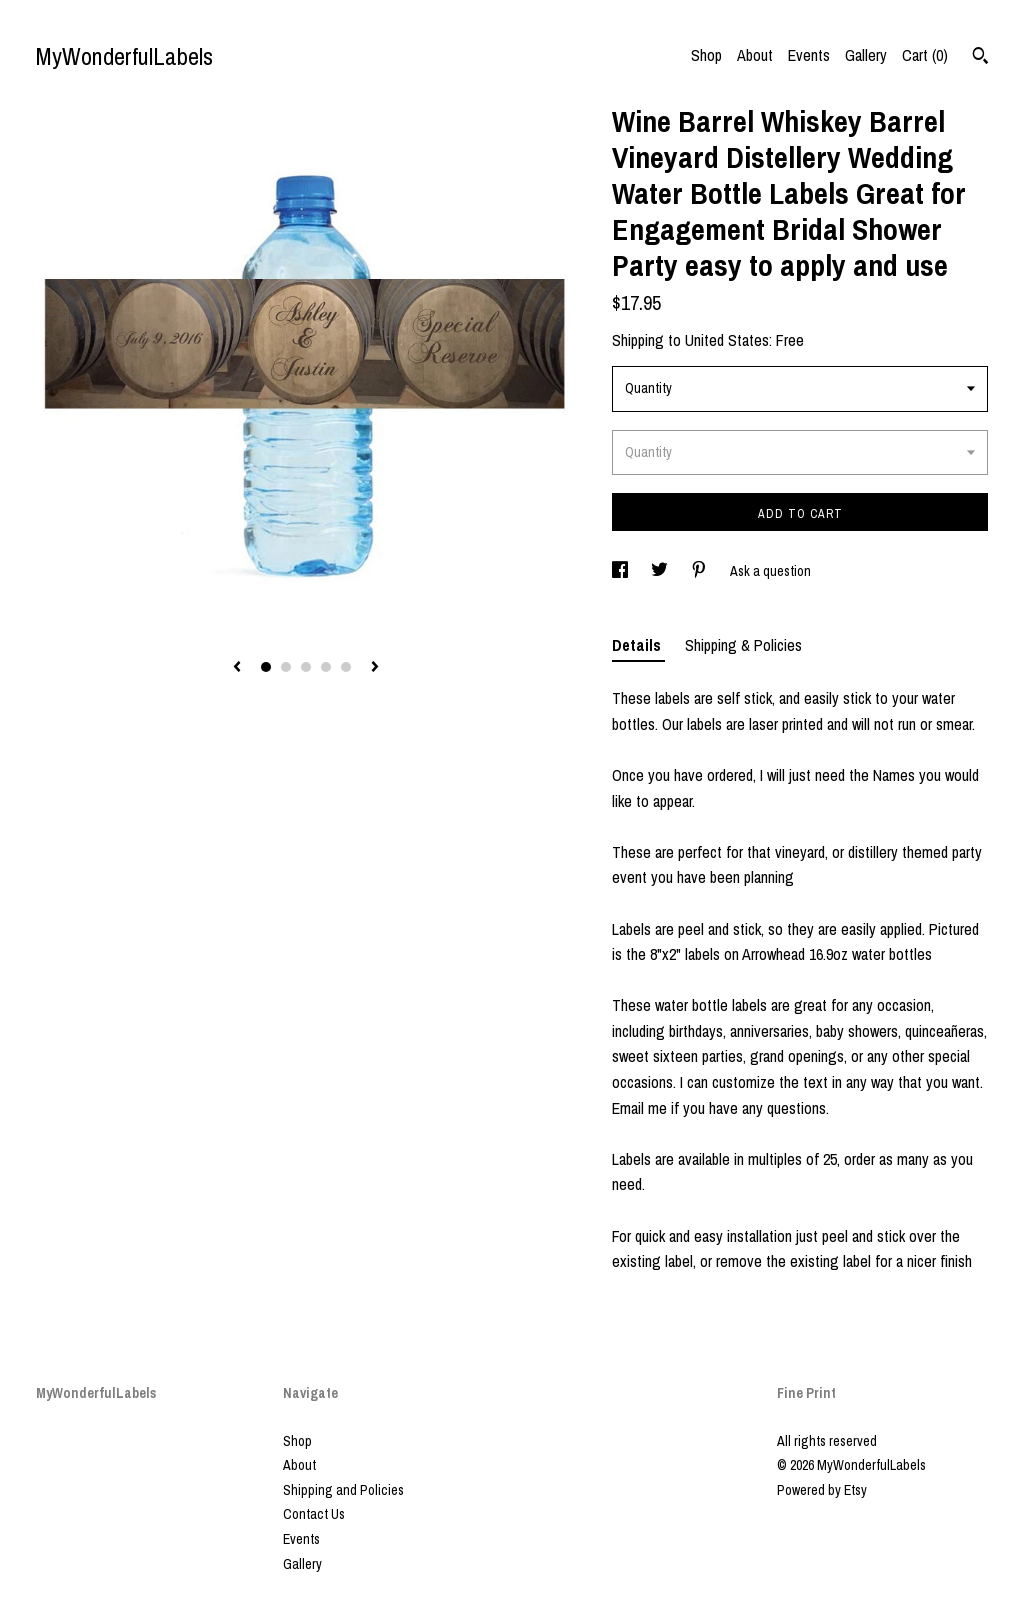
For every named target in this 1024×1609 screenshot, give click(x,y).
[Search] (980, 58)
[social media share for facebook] (621, 571)
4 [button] (326, 667)
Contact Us (314, 1514)
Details (638, 645)
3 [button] (306, 667)
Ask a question (770, 571)
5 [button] (346, 667)
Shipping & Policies (743, 645)
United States (727, 340)
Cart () (925, 55)
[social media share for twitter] (661, 571)
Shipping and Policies (343, 1490)
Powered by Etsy (822, 1490)
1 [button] (266, 667)
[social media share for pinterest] (700, 571)
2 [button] (286, 667)
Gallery (866, 55)
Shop (706, 55)
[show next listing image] (375, 668)
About (755, 55)
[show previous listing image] (237, 668)
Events (809, 55)
